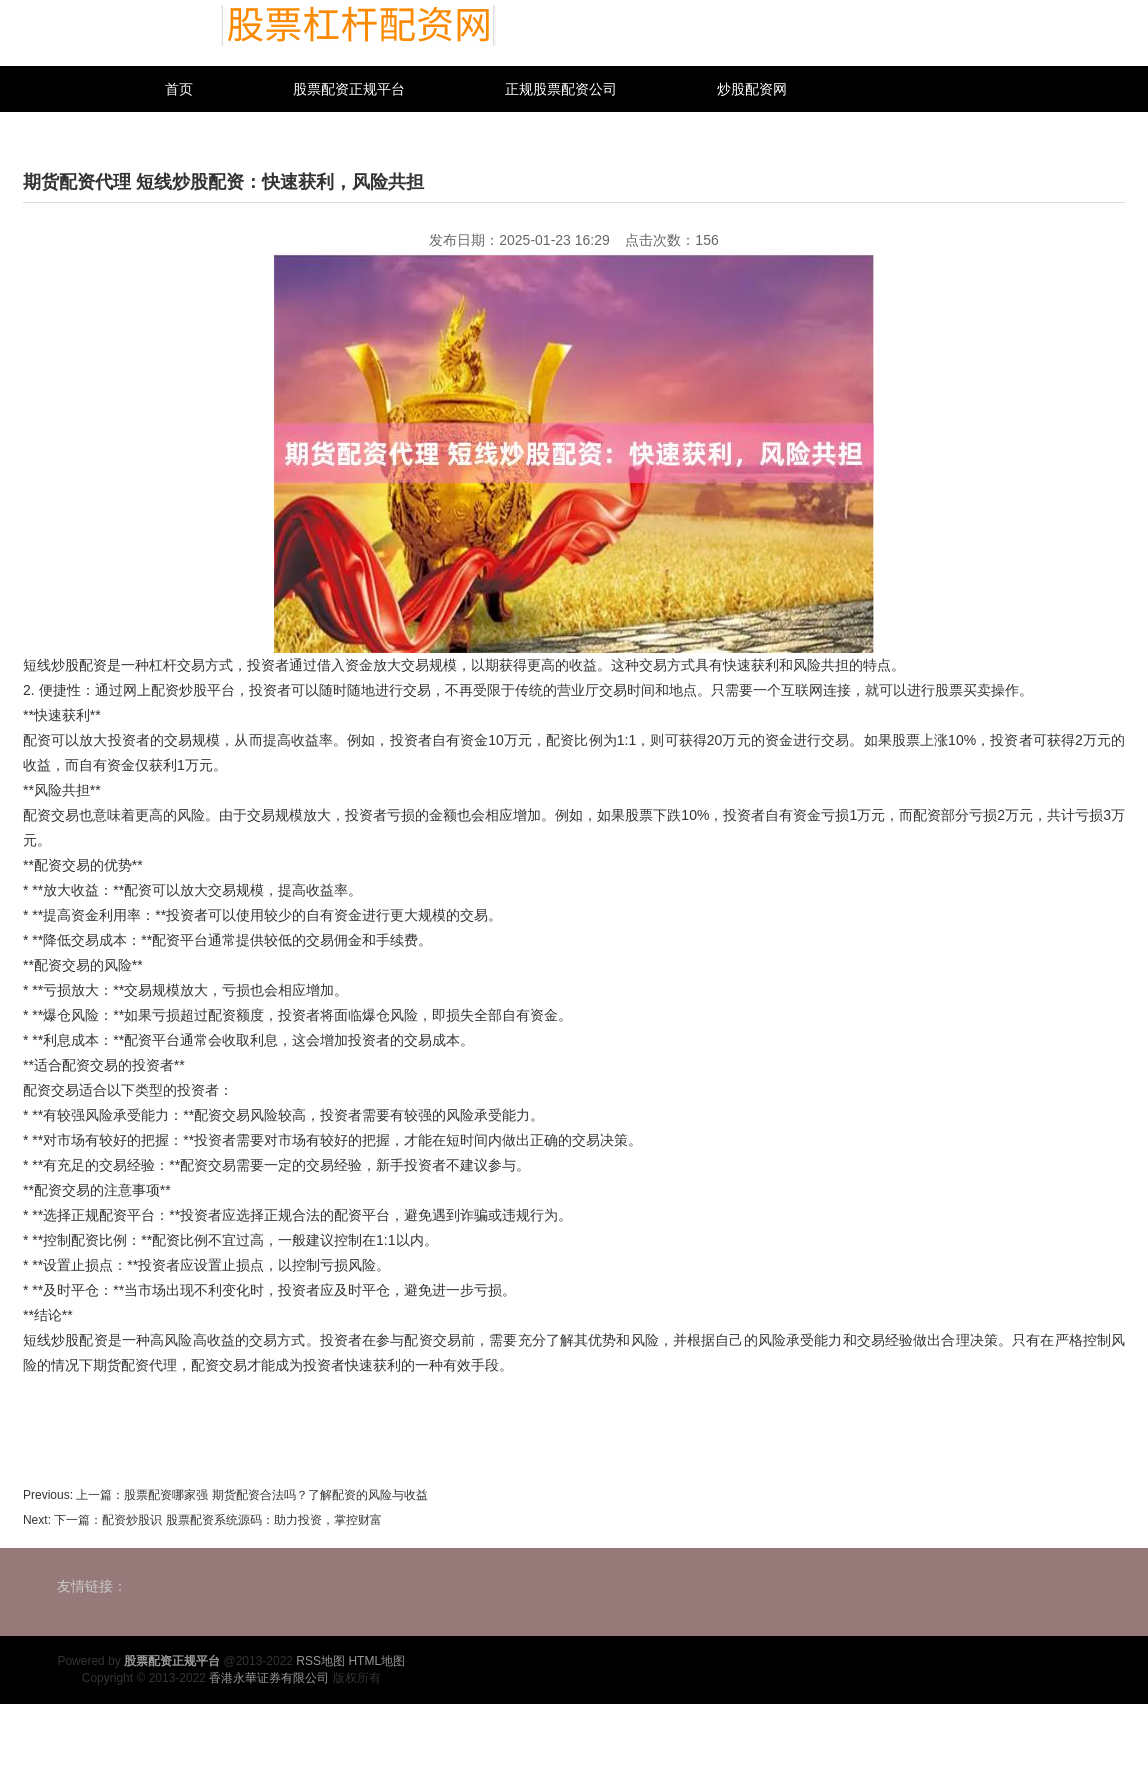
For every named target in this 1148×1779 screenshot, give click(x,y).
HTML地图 (376, 1661)
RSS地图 (320, 1661)
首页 (179, 89)
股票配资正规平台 (349, 89)
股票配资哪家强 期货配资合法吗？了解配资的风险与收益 (275, 1495)
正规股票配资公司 (561, 89)
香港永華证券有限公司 (269, 1678)
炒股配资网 (752, 89)
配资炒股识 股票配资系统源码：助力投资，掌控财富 (241, 1520)
